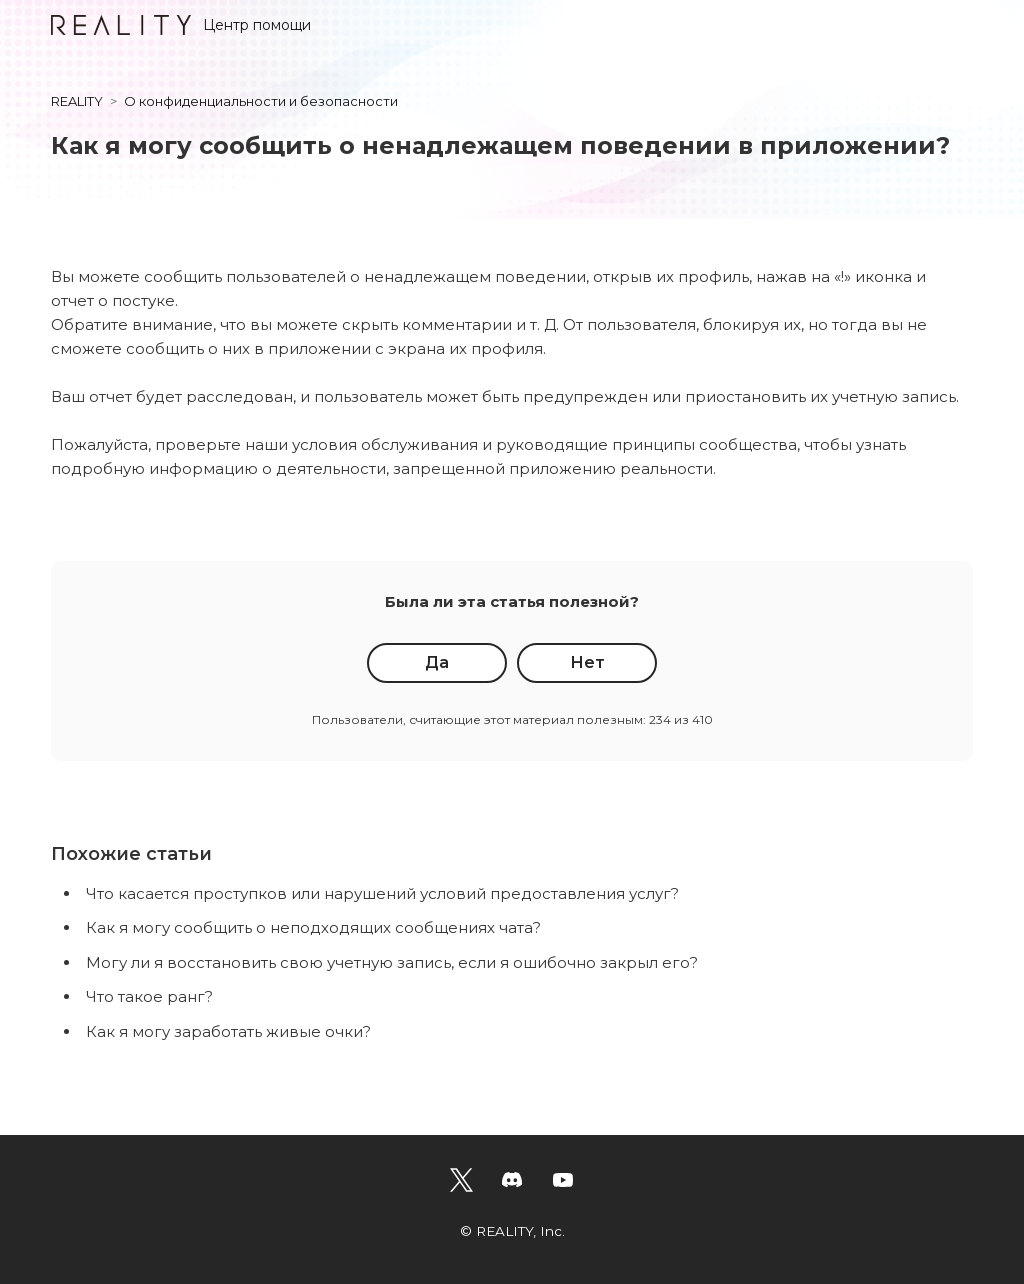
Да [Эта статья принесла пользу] (437, 662)
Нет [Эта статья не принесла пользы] (587, 662)
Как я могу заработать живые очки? (228, 1031)
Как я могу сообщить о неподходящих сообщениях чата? (313, 927)
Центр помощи (181, 25)
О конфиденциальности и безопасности (261, 101)
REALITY (77, 101)
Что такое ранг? (149, 996)
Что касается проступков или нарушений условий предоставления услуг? (382, 893)
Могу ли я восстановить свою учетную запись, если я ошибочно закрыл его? (392, 962)
